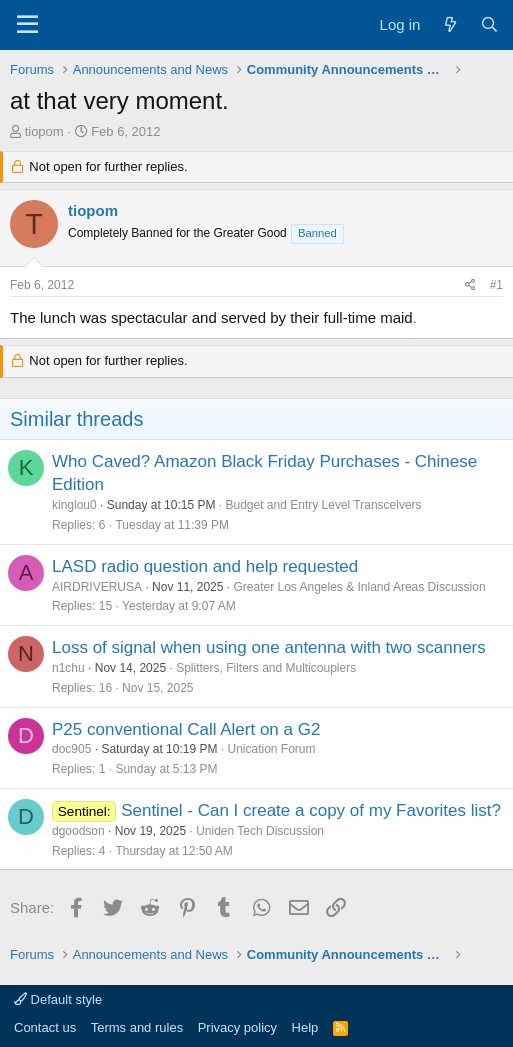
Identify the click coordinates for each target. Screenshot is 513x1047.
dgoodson (78, 831)
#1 (496, 285)
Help (305, 1027)
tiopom (44, 131)
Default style (58, 999)
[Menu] (27, 25)
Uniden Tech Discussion (260, 831)
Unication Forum (271, 749)
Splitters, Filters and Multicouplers (266, 668)
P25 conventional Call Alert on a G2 (186, 729)
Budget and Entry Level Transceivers (323, 505)
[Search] (489, 24)
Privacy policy (237, 1027)
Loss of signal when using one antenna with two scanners (269, 647)
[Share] (470, 285)
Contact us (45, 1027)
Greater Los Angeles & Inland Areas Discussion (359, 587)
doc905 (71, 749)
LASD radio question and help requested (205, 566)
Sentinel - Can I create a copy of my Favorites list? (311, 810)
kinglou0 (74, 505)
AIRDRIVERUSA (97, 587)
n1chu (68, 668)
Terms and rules (137, 1027)
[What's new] (449, 24)
